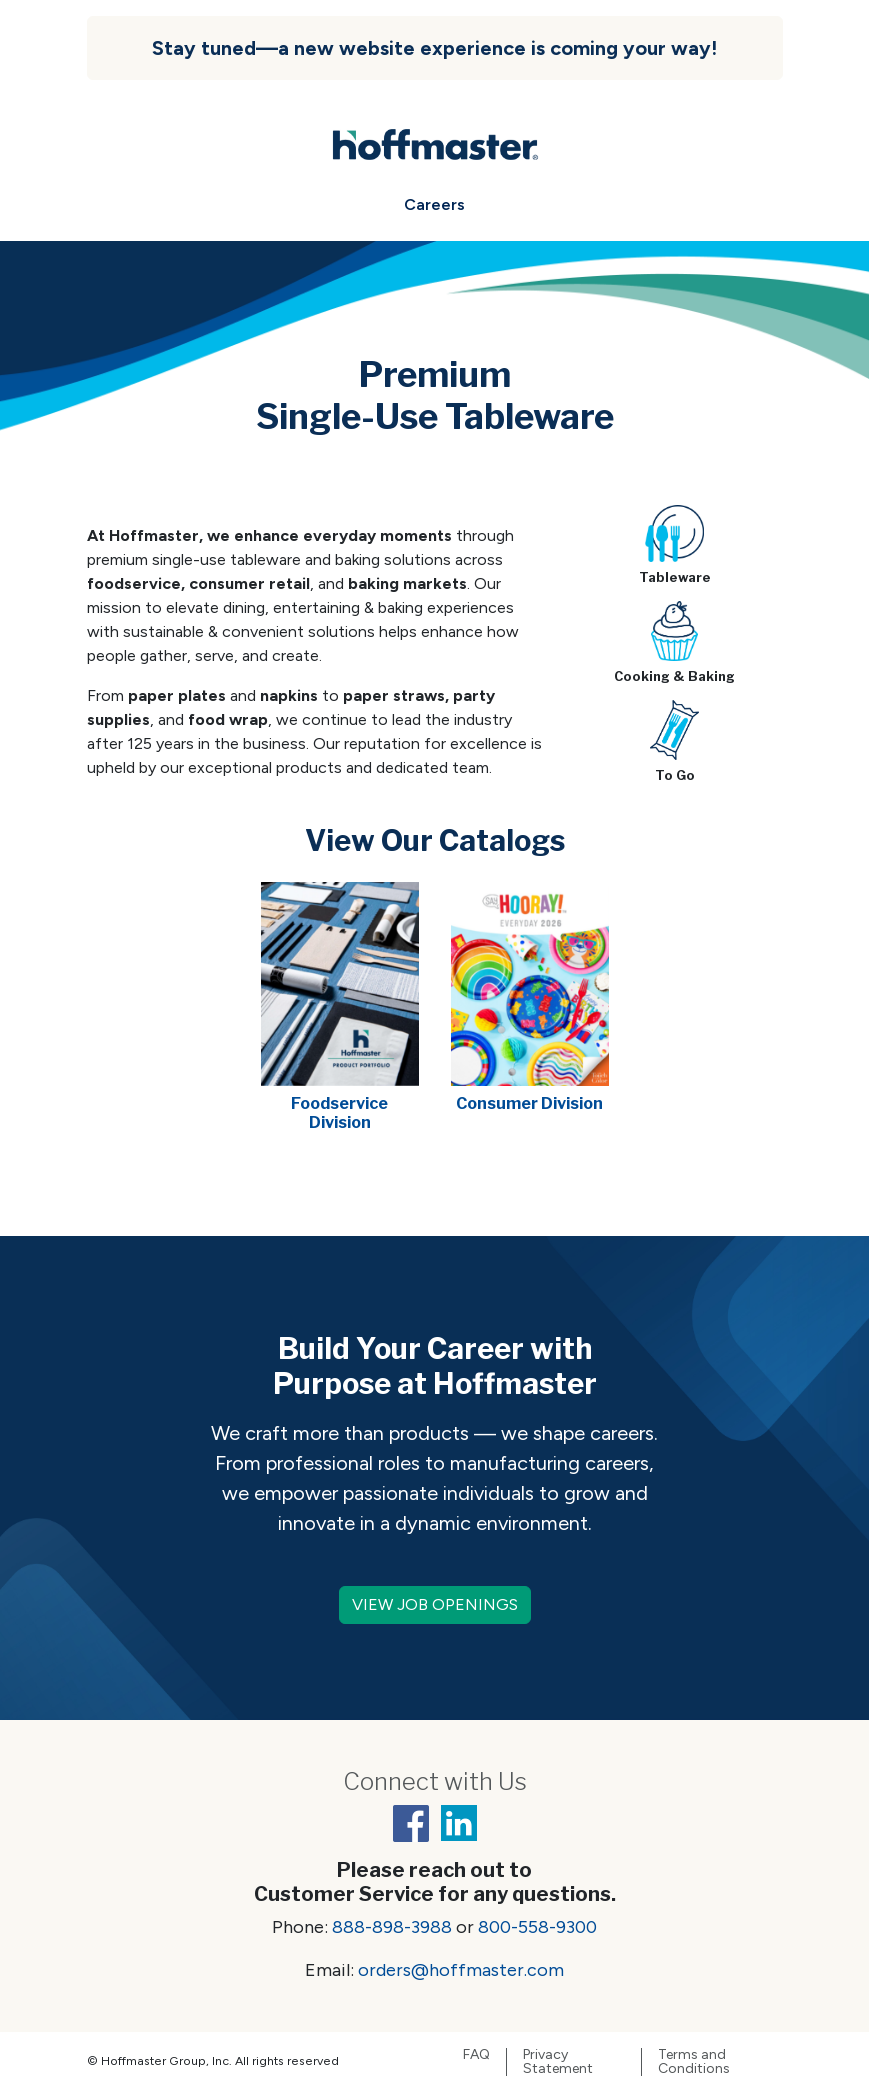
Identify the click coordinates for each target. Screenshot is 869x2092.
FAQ (476, 2055)
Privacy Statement (558, 2062)
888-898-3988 (392, 1927)
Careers (434, 204)
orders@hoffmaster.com (461, 1970)
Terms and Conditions (694, 2062)
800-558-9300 (537, 1927)
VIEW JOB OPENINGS (435, 1604)
